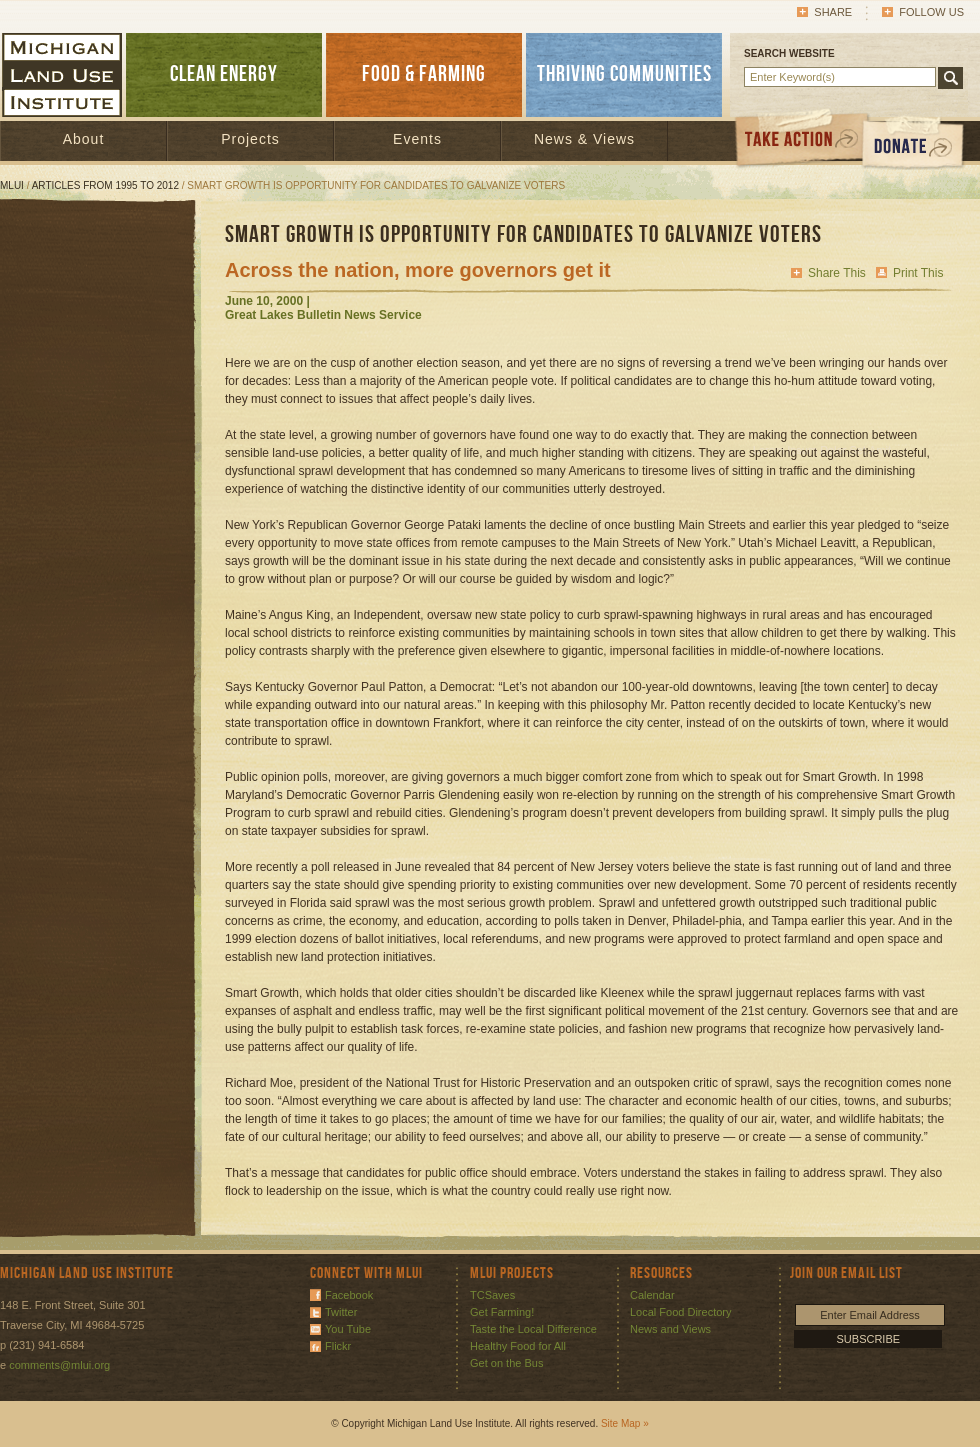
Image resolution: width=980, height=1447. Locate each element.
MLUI (12, 185)
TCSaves (492, 1295)
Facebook (349, 1295)
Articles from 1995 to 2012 (105, 185)
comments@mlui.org (59, 1365)
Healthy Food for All (518, 1346)
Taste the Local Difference (533, 1329)
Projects (250, 139)
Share (833, 12)
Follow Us (931, 12)
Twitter (341, 1312)
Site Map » (625, 1423)
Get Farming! (502, 1312)
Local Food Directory (681, 1312)
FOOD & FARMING (424, 74)
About (84, 139)
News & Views (584, 139)
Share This (837, 273)
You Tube (348, 1329)
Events (417, 139)
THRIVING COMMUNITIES (624, 74)
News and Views (670, 1329)
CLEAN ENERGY (224, 74)
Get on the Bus (506, 1363)
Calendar (652, 1295)
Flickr (338, 1346)
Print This (918, 273)
